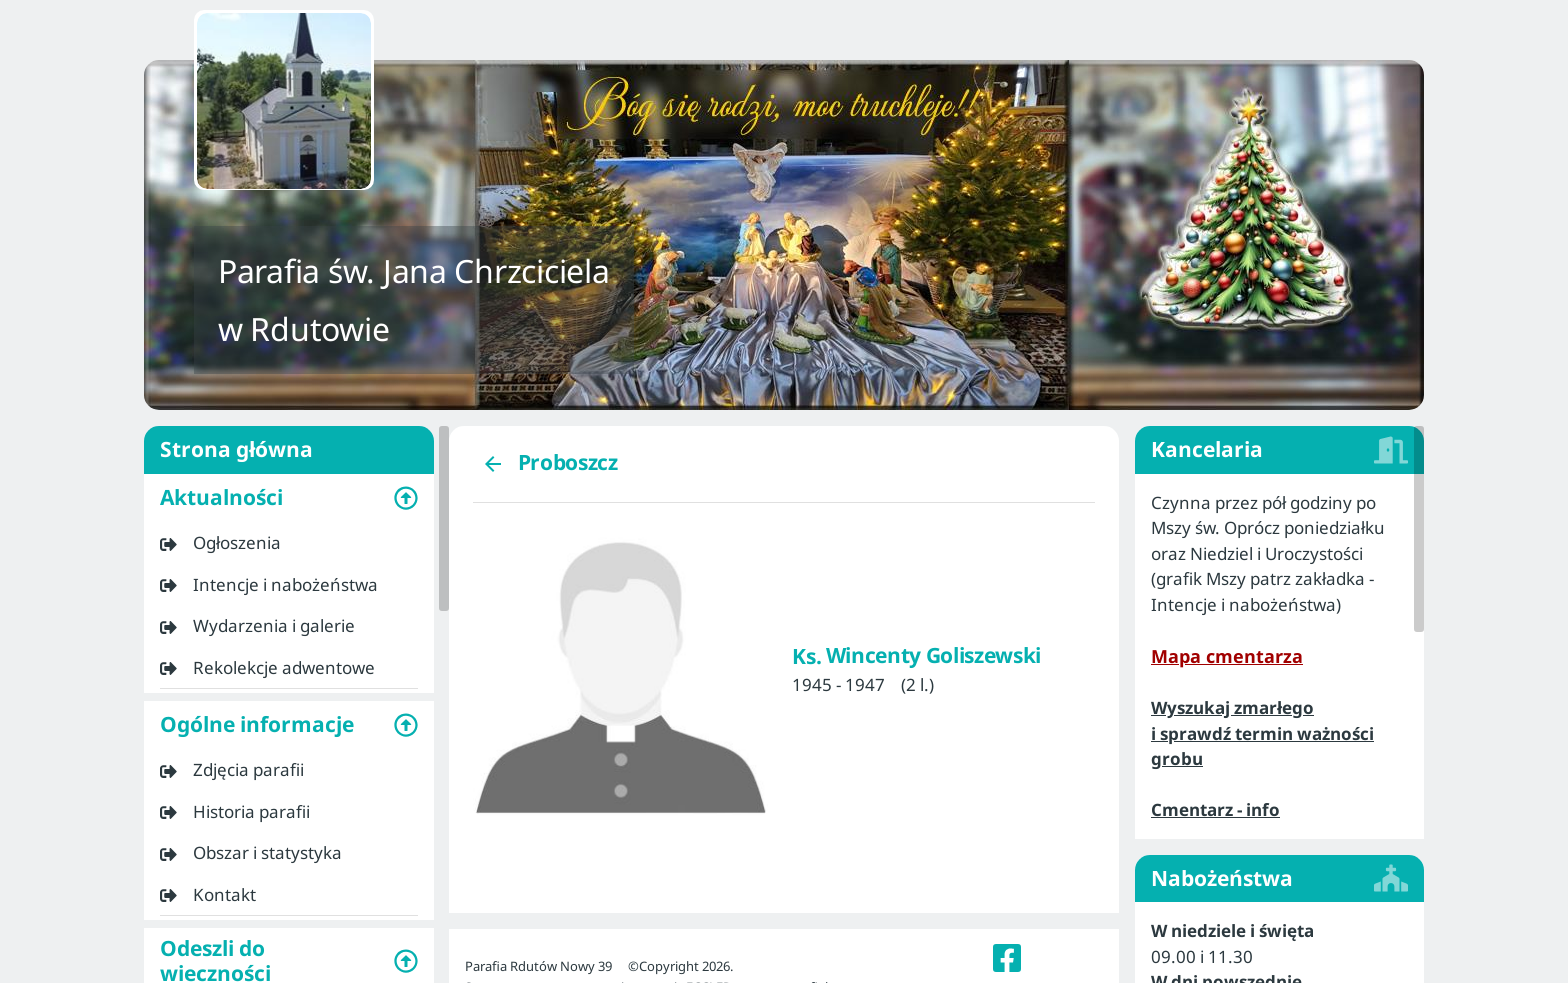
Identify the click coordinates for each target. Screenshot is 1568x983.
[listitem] (289, 543)
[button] (289, 498)
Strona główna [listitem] (289, 450)
